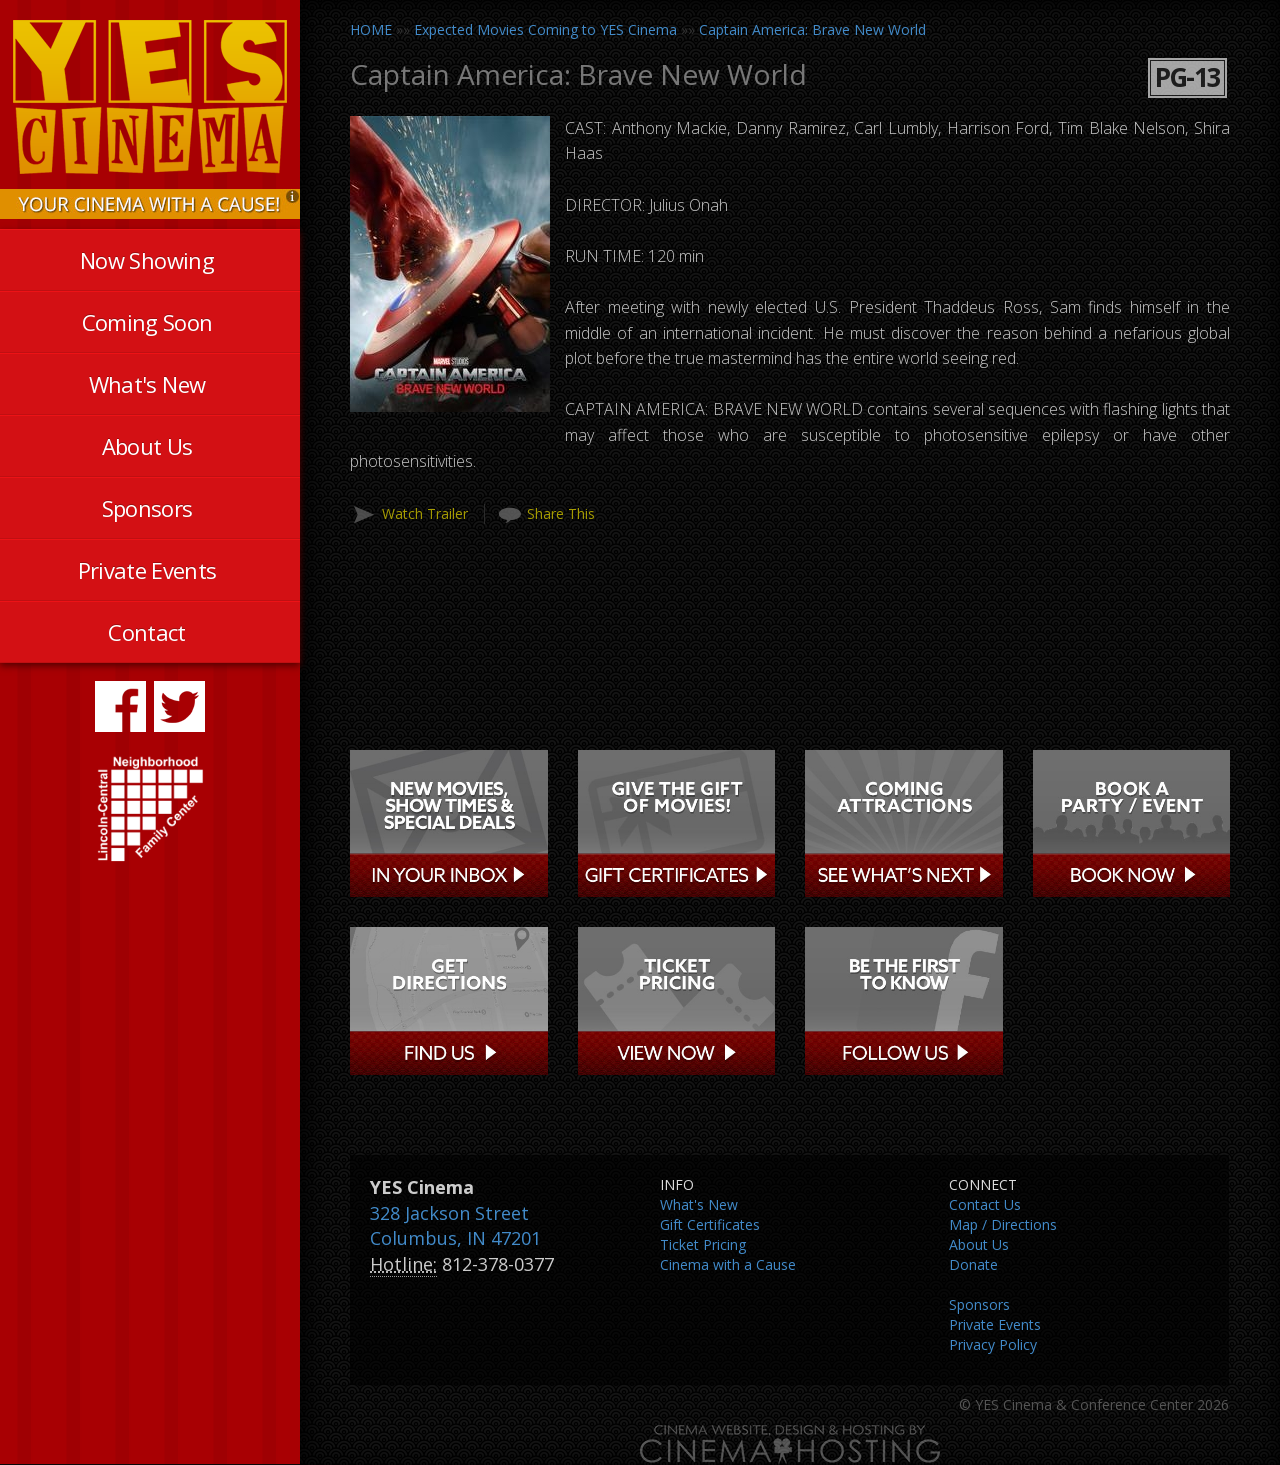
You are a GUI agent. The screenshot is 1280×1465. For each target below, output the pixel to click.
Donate (973, 1264)
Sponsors (147, 508)
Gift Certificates (710, 1224)
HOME (371, 29)
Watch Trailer (425, 513)
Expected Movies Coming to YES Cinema (545, 29)
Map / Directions (1003, 1224)
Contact (146, 632)
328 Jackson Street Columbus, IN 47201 (455, 1226)
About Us (147, 446)
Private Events (147, 570)
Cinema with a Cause (728, 1264)
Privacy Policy (993, 1344)
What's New (147, 384)
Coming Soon (147, 322)
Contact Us (985, 1204)
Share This (561, 513)
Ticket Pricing (703, 1244)
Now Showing (147, 260)
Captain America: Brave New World (812, 29)
